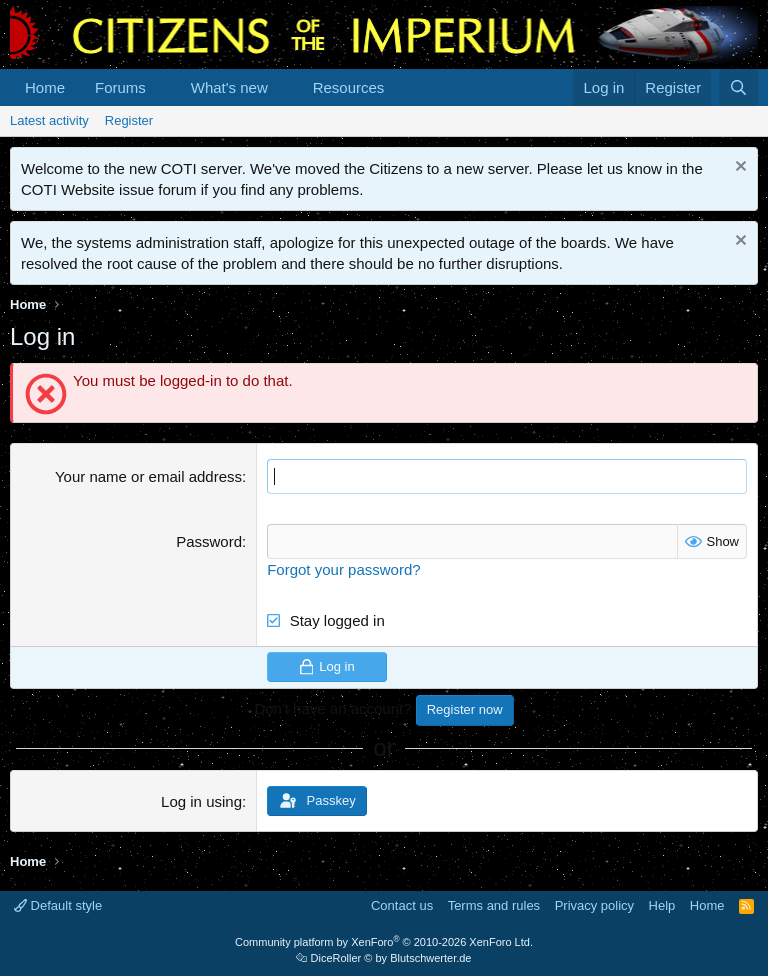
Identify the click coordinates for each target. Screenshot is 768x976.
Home (45, 87)
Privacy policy (594, 905)
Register (129, 120)
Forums (120, 87)
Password (209, 541)
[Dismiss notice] (738, 168)
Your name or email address (148, 476)
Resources (349, 87)
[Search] (738, 87)
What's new (229, 87)
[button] (162, 87)
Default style (58, 905)
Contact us (402, 905)
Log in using (201, 801)
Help (662, 905)
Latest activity (49, 120)
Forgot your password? (343, 569)
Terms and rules (494, 905)
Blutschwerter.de (430, 958)
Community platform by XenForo (384, 942)
